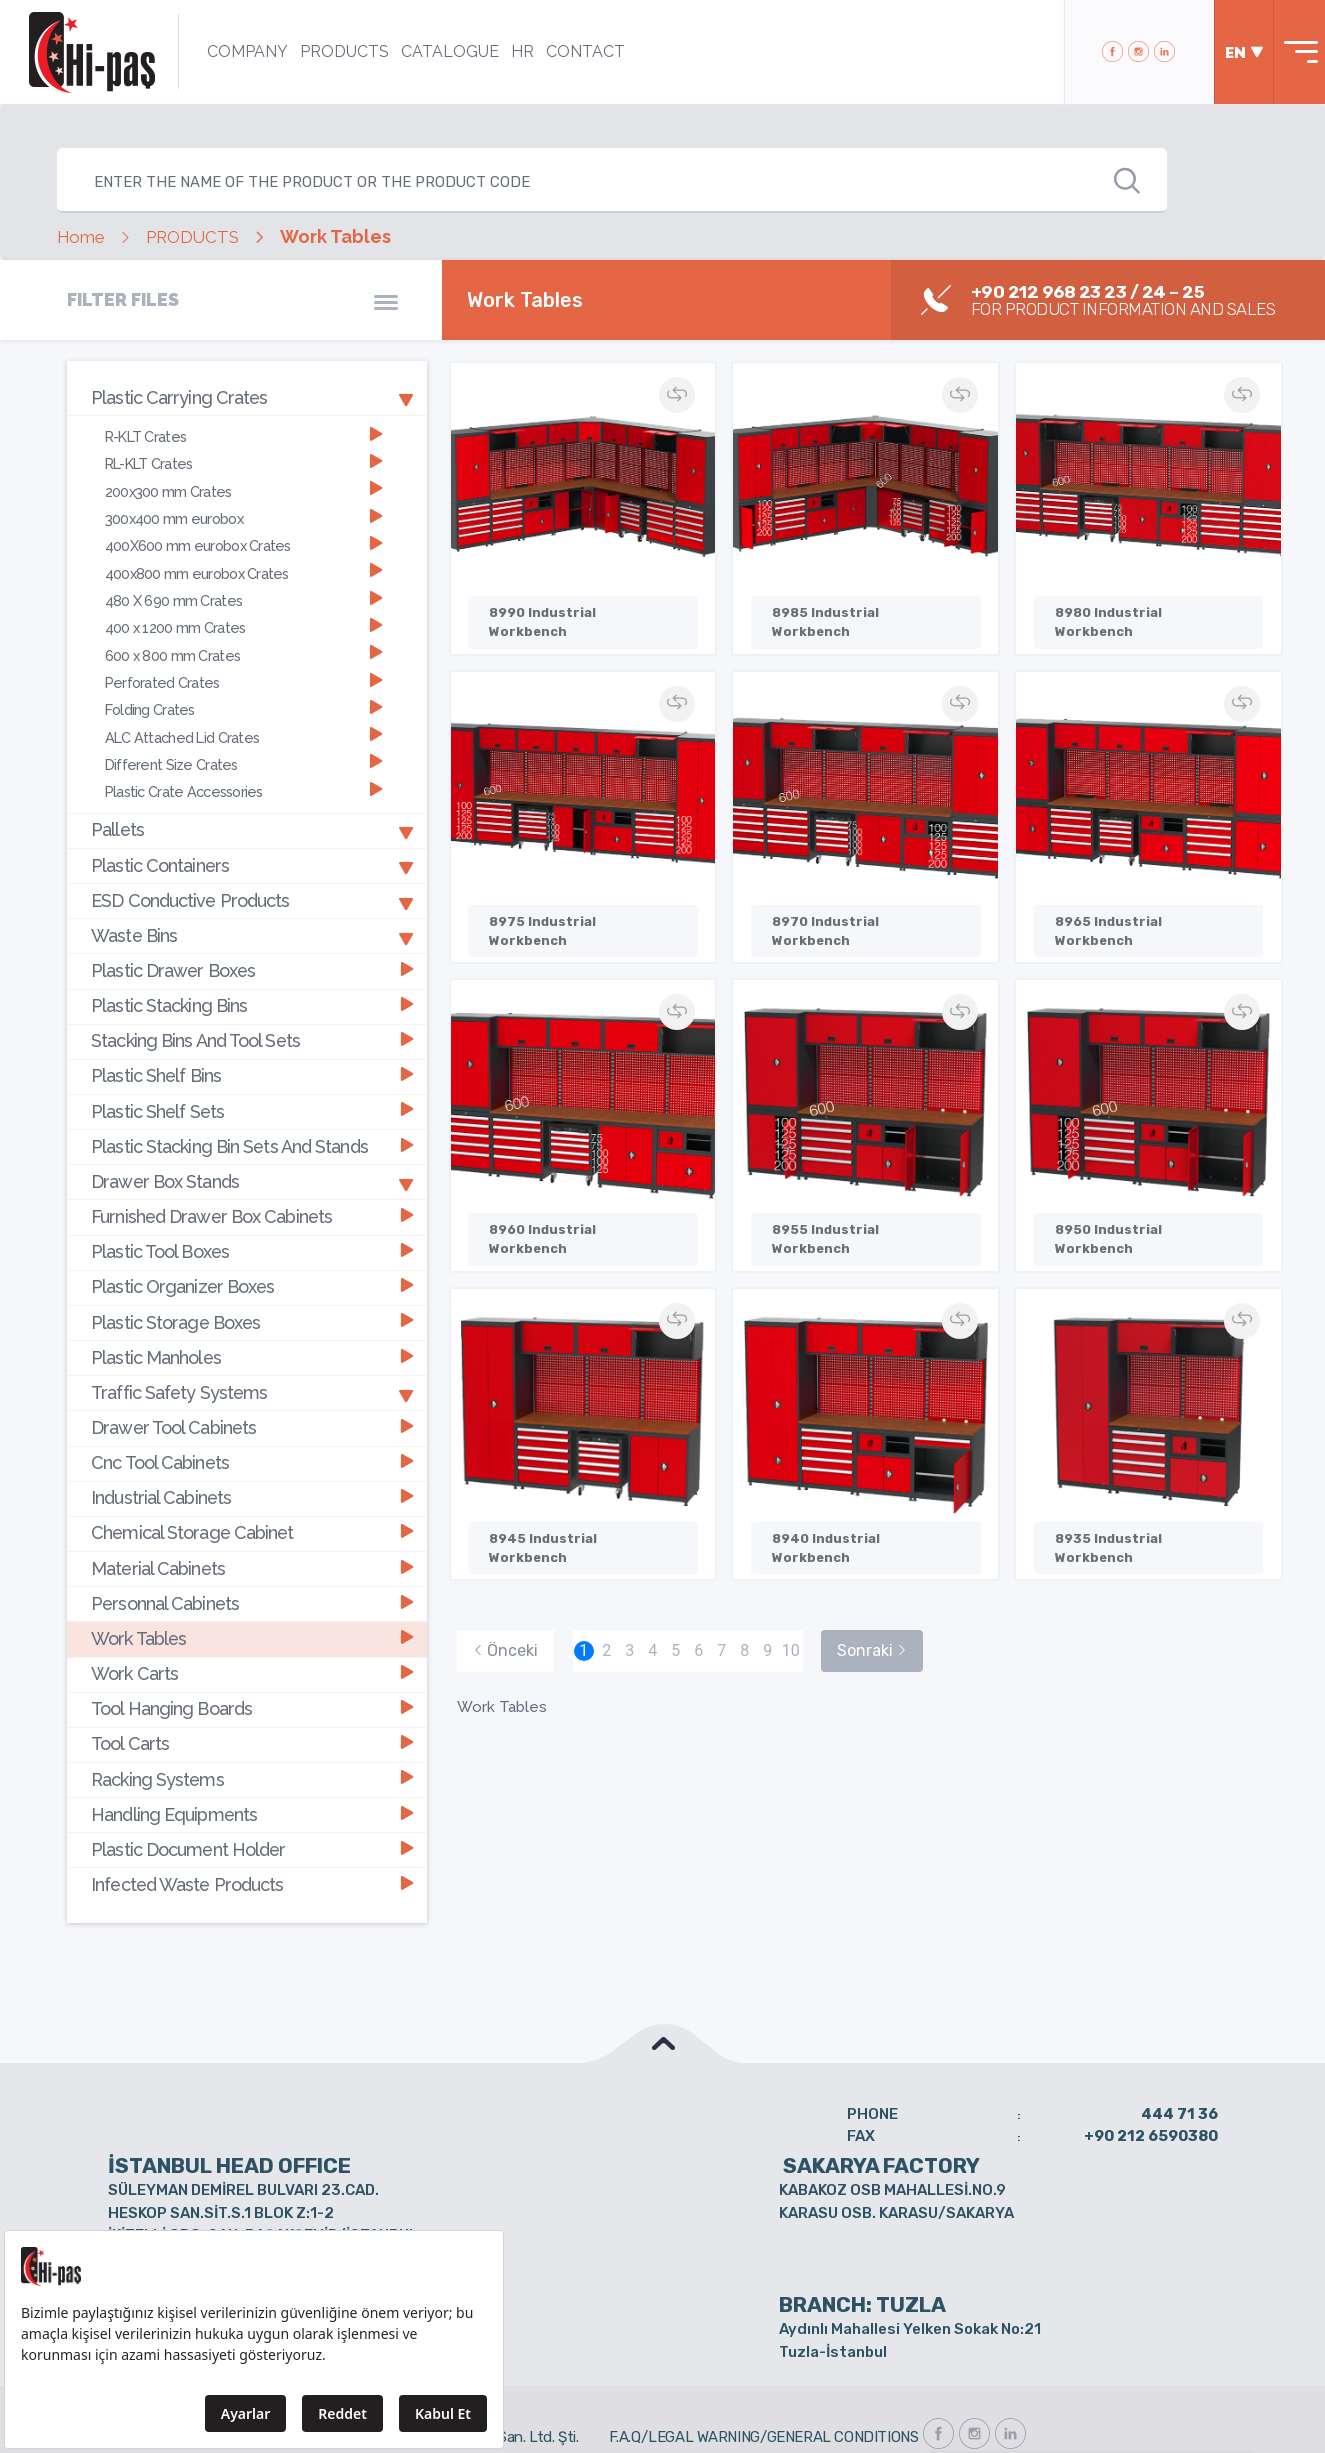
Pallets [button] (252, 819)
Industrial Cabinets (252, 1469)
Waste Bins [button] (252, 922)
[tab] (247, 398)
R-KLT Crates (244, 434)
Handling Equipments (252, 1777)
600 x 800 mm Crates (244, 647)
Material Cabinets (252, 1538)
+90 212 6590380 (1151, 2097)
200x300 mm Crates (244, 487)
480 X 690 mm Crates (244, 594)
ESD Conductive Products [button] (252, 887)
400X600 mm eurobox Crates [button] (244, 540)
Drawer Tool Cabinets (252, 1401)
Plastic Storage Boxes (252, 1298)
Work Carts (252, 1640)
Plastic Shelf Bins (252, 1058)
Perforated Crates (244, 673)
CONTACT (579, 51)
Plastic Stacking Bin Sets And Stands (252, 1127)
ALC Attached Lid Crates (244, 726)
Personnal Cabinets (252, 1572)
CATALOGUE (444, 51)
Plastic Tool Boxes (252, 1229)
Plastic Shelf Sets (252, 1092)
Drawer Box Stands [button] (252, 1161)
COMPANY (241, 51)
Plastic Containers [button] (252, 853)
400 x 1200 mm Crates (244, 620)
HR (516, 51)
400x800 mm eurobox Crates (244, 567)
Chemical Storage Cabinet (252, 1503)
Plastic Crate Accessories (244, 780)
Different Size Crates (244, 753)
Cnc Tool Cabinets (252, 1435)
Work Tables (252, 1606)
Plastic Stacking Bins (252, 990)
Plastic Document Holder (252, 1812)
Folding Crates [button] (244, 700)
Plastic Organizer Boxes (252, 1264)
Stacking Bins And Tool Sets (252, 1024)
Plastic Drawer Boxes (252, 955)
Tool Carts (252, 1709)
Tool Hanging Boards (252, 1675)
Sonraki (872, 1619)
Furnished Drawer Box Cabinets (252, 1195)
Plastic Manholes (252, 1332)
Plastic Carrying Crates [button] (252, 397)
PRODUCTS (338, 51)
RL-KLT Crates (244, 461)
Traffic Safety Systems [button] (252, 1367)
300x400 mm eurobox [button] (244, 514)
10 (791, 1619)
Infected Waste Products (252, 1846)
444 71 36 (1179, 2074)
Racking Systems (252, 1743)
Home (83, 236)
